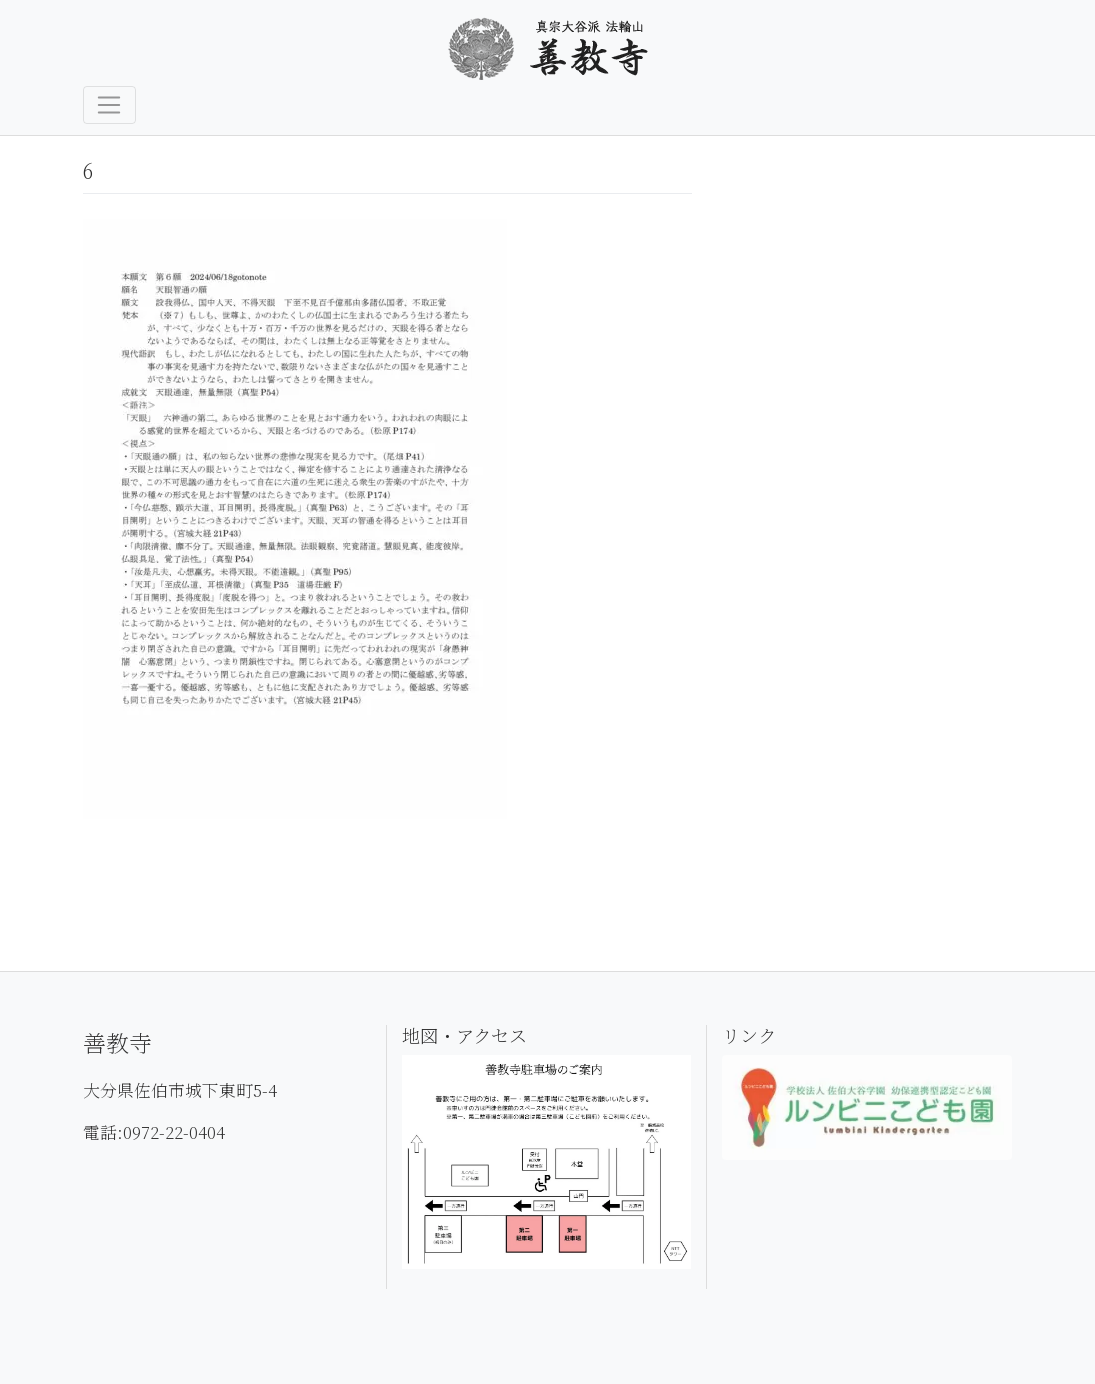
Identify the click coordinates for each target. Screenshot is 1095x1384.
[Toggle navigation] (109, 105)
